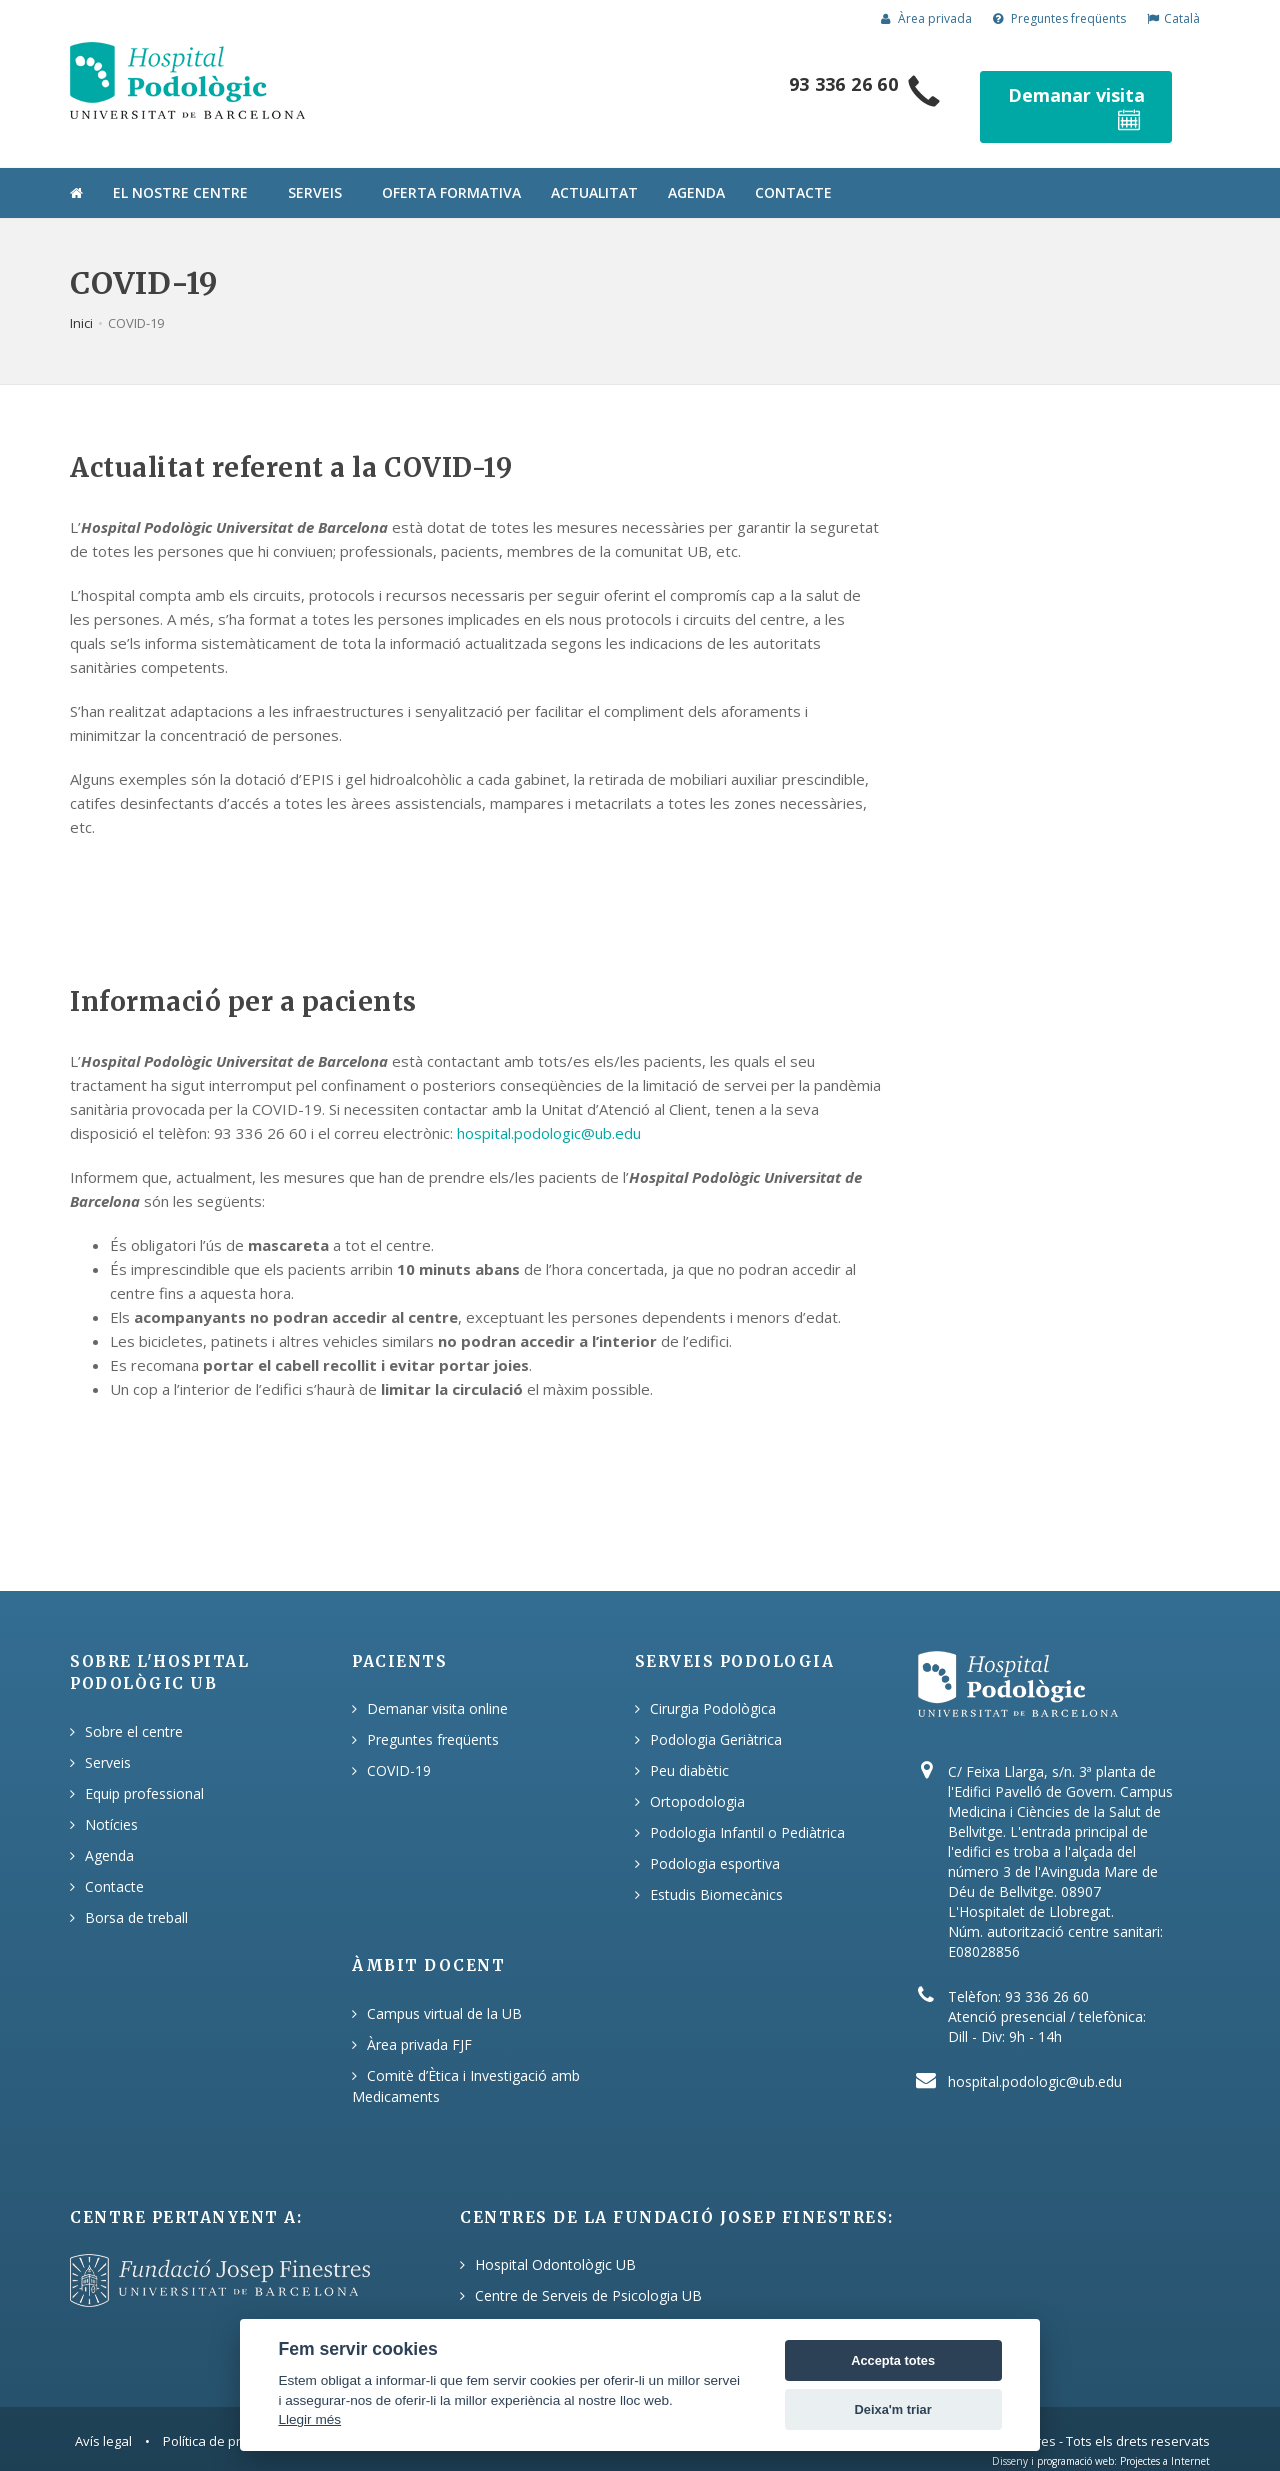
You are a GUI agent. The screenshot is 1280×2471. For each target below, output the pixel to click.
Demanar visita (1095, 94)
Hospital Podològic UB (548, 2302)
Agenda (696, 168)
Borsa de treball (136, 1893)
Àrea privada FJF (419, 2020)
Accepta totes (893, 2360)
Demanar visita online (437, 1684)
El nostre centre (180, 168)
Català (1173, 18)
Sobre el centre (134, 1707)
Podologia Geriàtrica (716, 1715)
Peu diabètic (689, 1746)
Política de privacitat (223, 2417)
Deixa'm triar (893, 2409)
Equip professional (144, 1769)
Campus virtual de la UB (444, 1989)
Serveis (315, 168)
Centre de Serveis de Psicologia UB (588, 2271)
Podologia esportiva (715, 1839)
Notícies (111, 1800)
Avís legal (103, 2417)
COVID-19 (399, 1746)
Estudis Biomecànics (716, 1870)
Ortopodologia (697, 1777)
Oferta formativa (451, 168)
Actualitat (594, 168)
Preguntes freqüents (1059, 18)
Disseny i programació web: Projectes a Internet (1101, 2437)
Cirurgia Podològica (713, 1684)
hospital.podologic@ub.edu (549, 1109)
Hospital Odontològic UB (555, 2240)
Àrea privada (926, 18)
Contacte (793, 168)
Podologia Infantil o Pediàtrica (747, 1808)
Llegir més (309, 2419)
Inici (81, 299)
